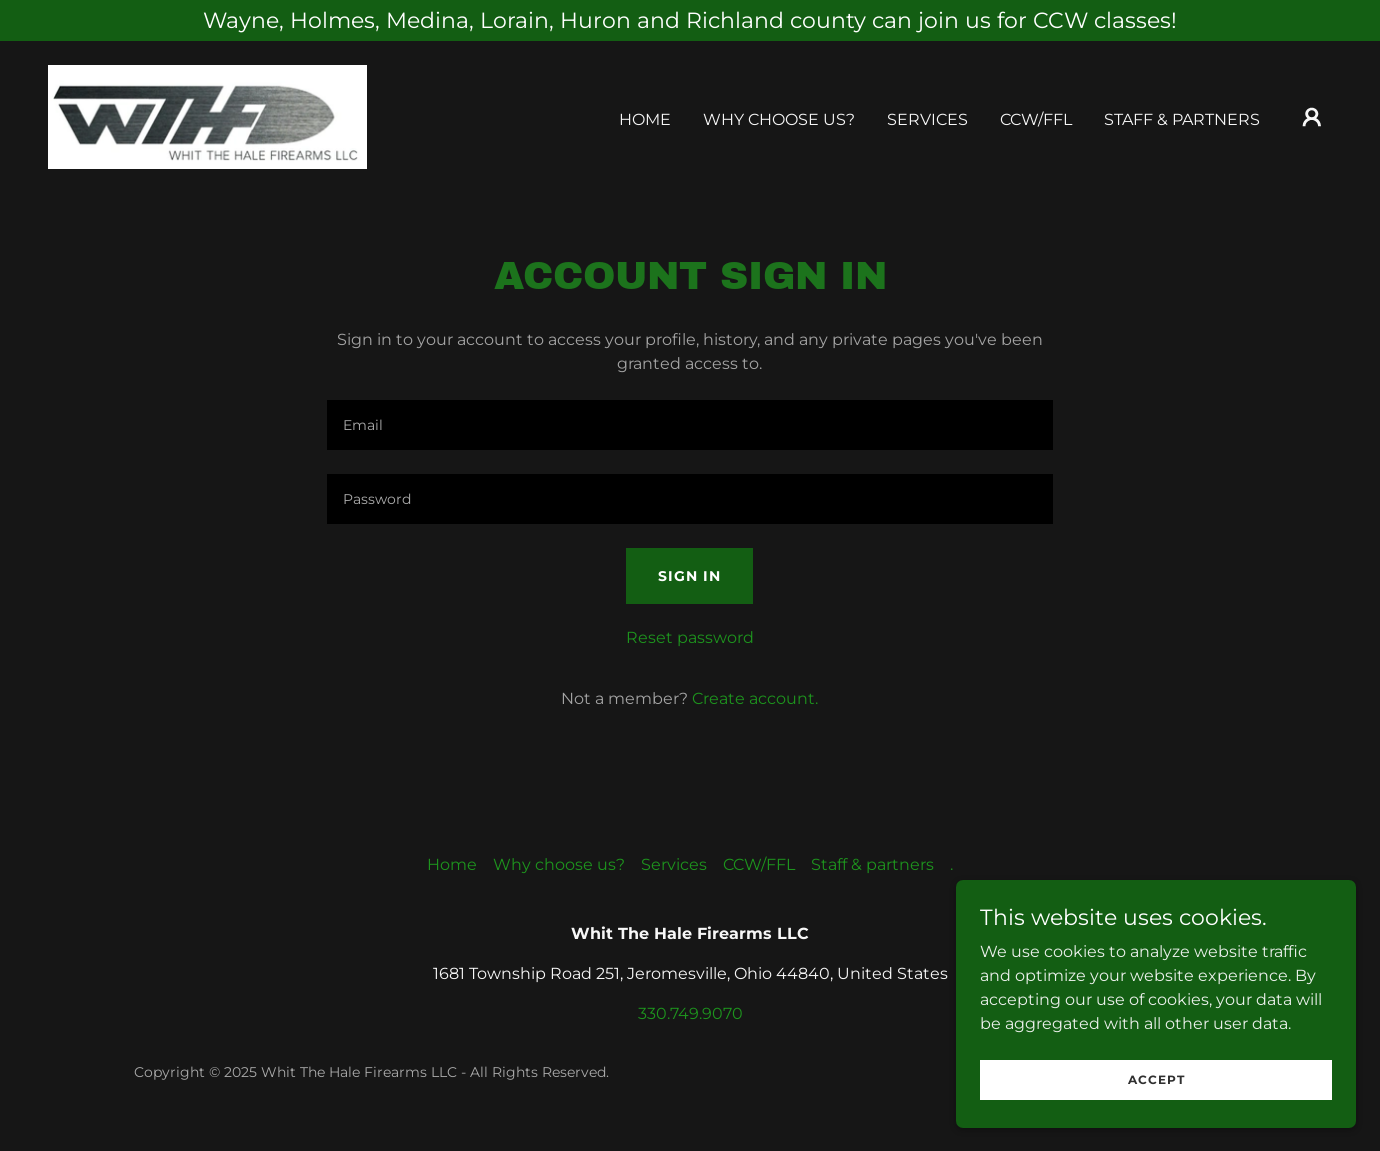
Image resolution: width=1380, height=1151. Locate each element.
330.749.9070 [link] (690, 1013)
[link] (207, 115)
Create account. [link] (755, 698)
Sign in (689, 576)
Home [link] (645, 119)
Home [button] (452, 864)
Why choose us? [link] (779, 119)
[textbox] (689, 425)
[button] (1312, 117)
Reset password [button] (690, 637)
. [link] (951, 864)
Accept (1156, 1093)
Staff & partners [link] (1182, 119)
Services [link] (927, 119)
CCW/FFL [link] (1036, 119)
